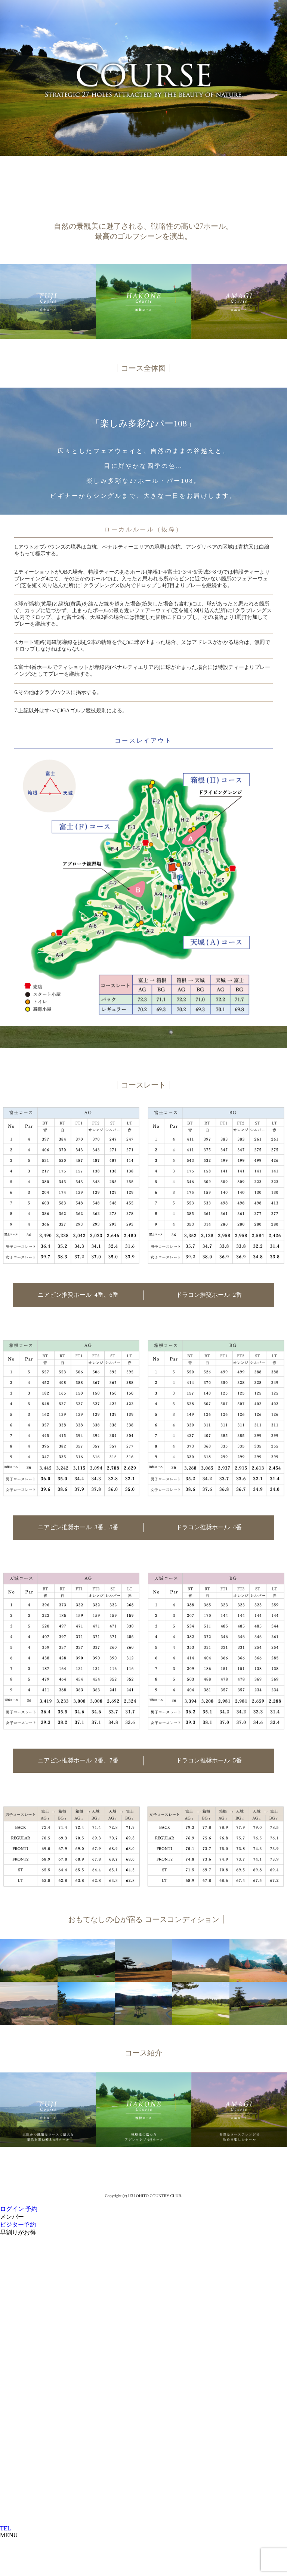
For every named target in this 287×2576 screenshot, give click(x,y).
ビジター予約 (18, 2224)
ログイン (12, 2209)
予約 (31, 2209)
